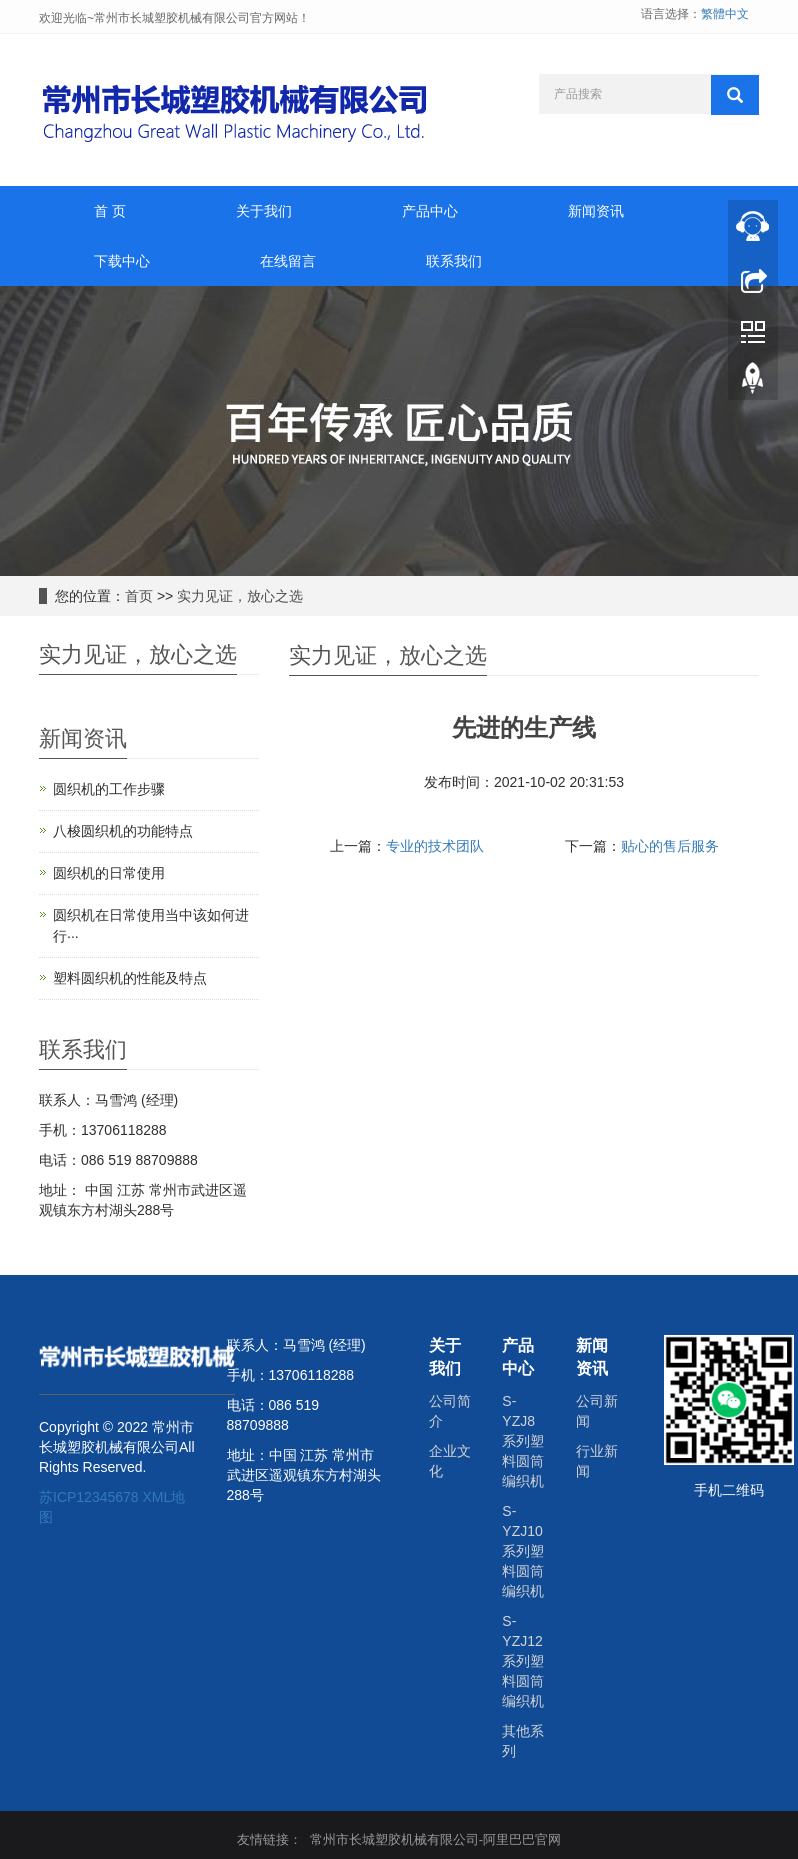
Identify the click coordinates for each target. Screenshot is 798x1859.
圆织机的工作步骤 (109, 789)
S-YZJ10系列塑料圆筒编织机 (523, 1551)
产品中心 (430, 211)
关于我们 (264, 211)
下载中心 (122, 261)
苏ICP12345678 (89, 1497)
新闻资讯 (596, 211)
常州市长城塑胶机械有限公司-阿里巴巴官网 (435, 1839)
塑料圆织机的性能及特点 (130, 978)
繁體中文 (725, 14)
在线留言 (288, 261)
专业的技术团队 (435, 846)
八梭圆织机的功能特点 (123, 831)
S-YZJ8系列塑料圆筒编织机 (523, 1441)
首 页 (110, 211)
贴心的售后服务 (670, 846)
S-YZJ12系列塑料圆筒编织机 (523, 1661)
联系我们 (454, 261)
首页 (139, 596)
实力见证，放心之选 (240, 596)
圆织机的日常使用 (109, 873)
